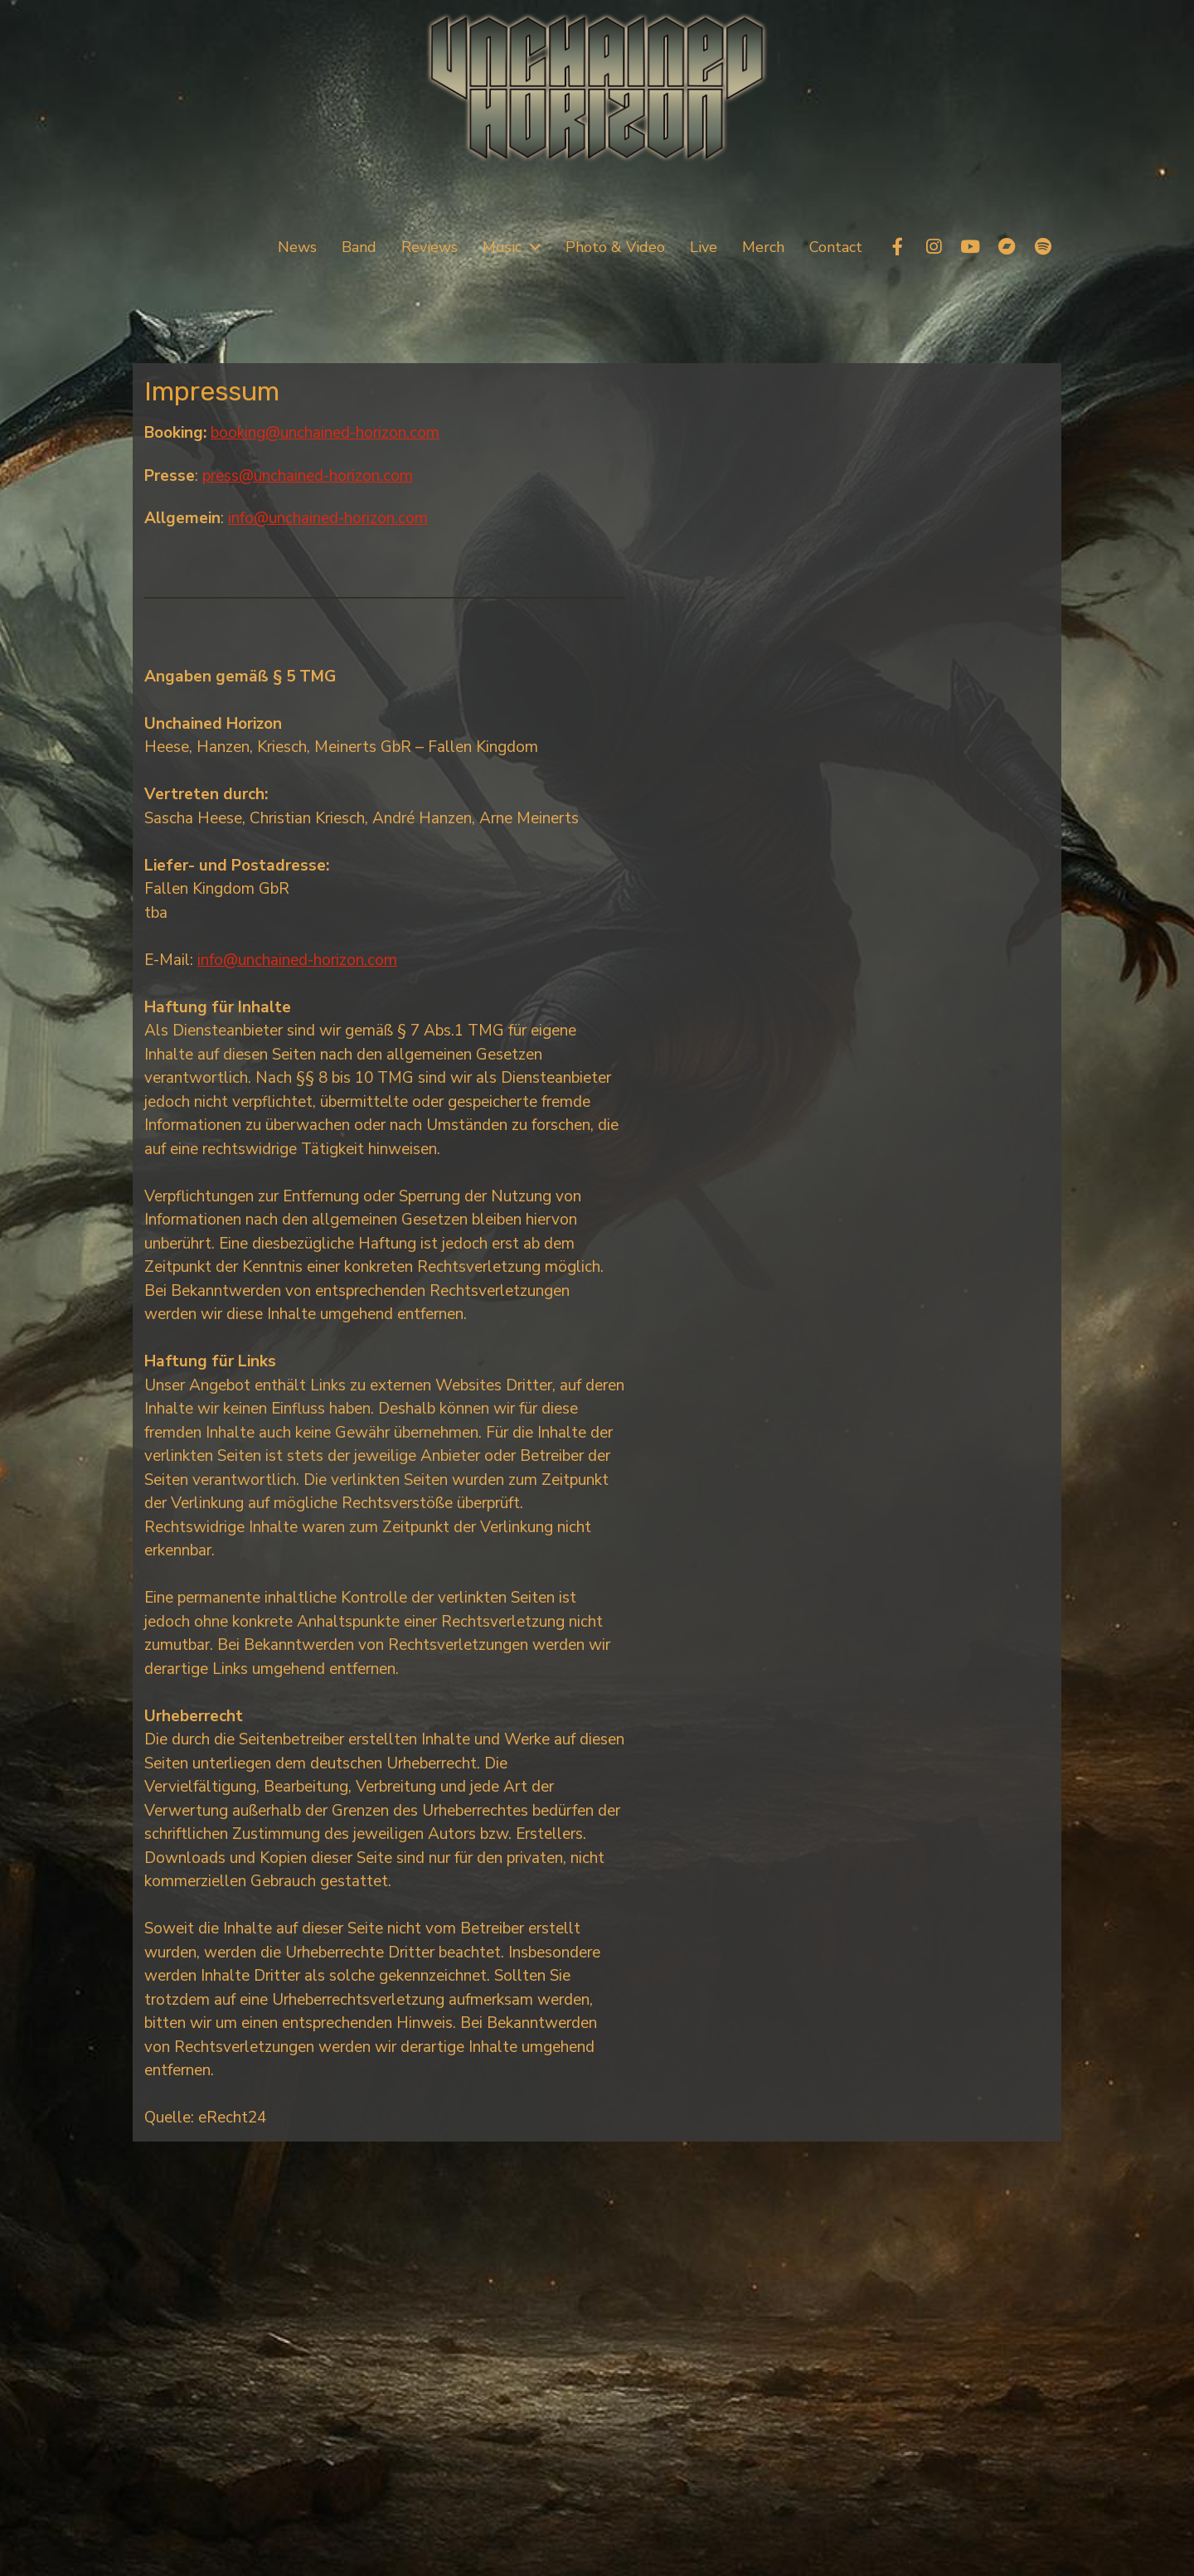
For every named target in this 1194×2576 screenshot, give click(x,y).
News (297, 247)
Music (502, 247)
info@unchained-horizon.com (328, 518)
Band (359, 247)
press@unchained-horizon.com (307, 476)
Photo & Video (615, 247)
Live (703, 247)
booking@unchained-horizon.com (325, 433)
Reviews (429, 247)
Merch (763, 247)
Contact (835, 247)
